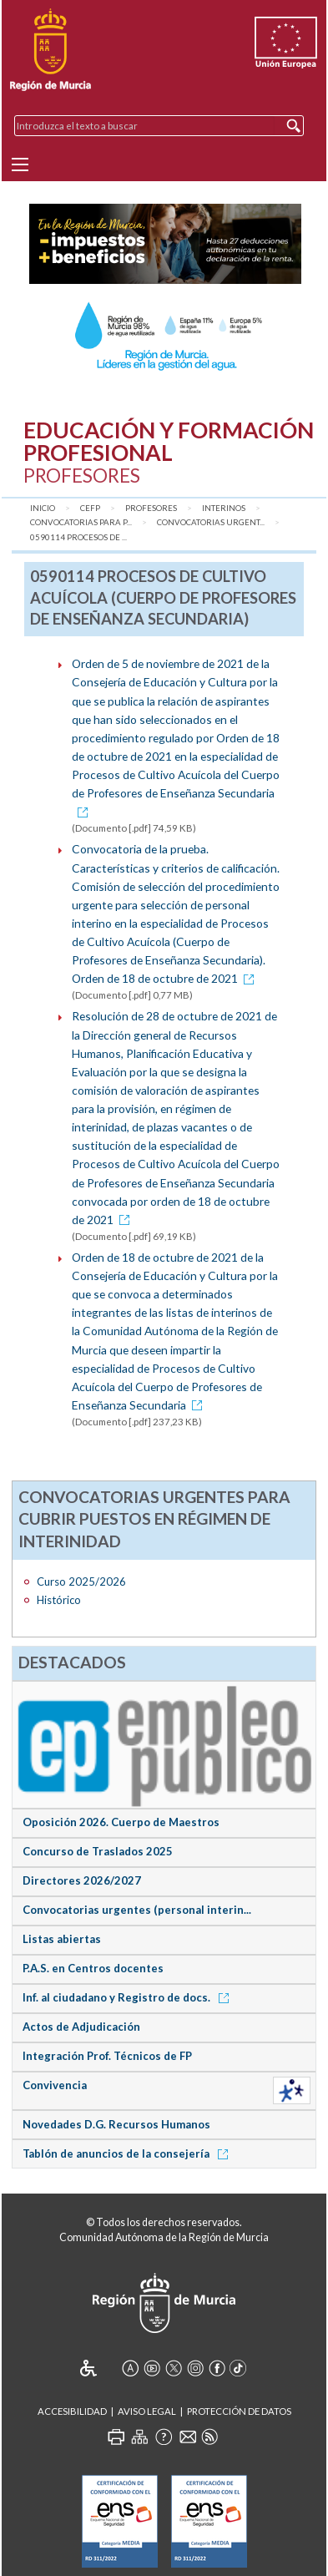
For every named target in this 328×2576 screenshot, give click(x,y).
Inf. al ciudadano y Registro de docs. (129, 1997)
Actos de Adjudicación (81, 2026)
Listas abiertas (62, 1939)
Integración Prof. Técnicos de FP (107, 2055)
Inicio (42, 508)
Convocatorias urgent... (211, 522)
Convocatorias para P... (81, 522)
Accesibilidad (72, 2411)
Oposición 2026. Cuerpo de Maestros (121, 1822)
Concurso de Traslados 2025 (98, 1851)
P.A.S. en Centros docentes (93, 1968)
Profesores (151, 508)
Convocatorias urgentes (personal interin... (137, 1909)
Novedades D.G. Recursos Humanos (116, 2124)
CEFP (90, 508)
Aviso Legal (147, 2411)
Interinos (223, 508)
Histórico (59, 1600)
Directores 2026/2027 (82, 1880)
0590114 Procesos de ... (78, 537)
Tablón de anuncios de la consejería (128, 2153)
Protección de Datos (239, 2411)
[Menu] (20, 164)
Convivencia (55, 2085)
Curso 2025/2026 (81, 1581)
